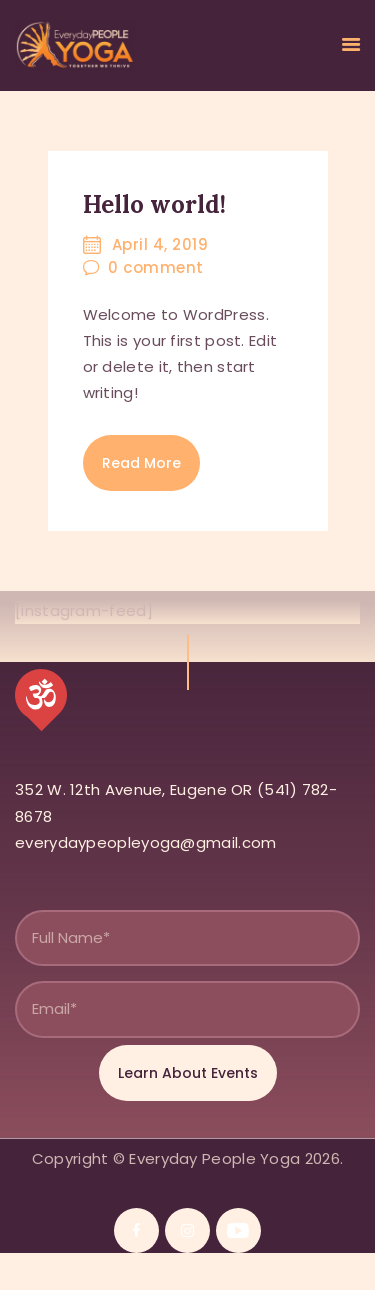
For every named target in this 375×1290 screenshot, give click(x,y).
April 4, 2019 (160, 244)
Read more (141, 463)
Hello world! (154, 205)
